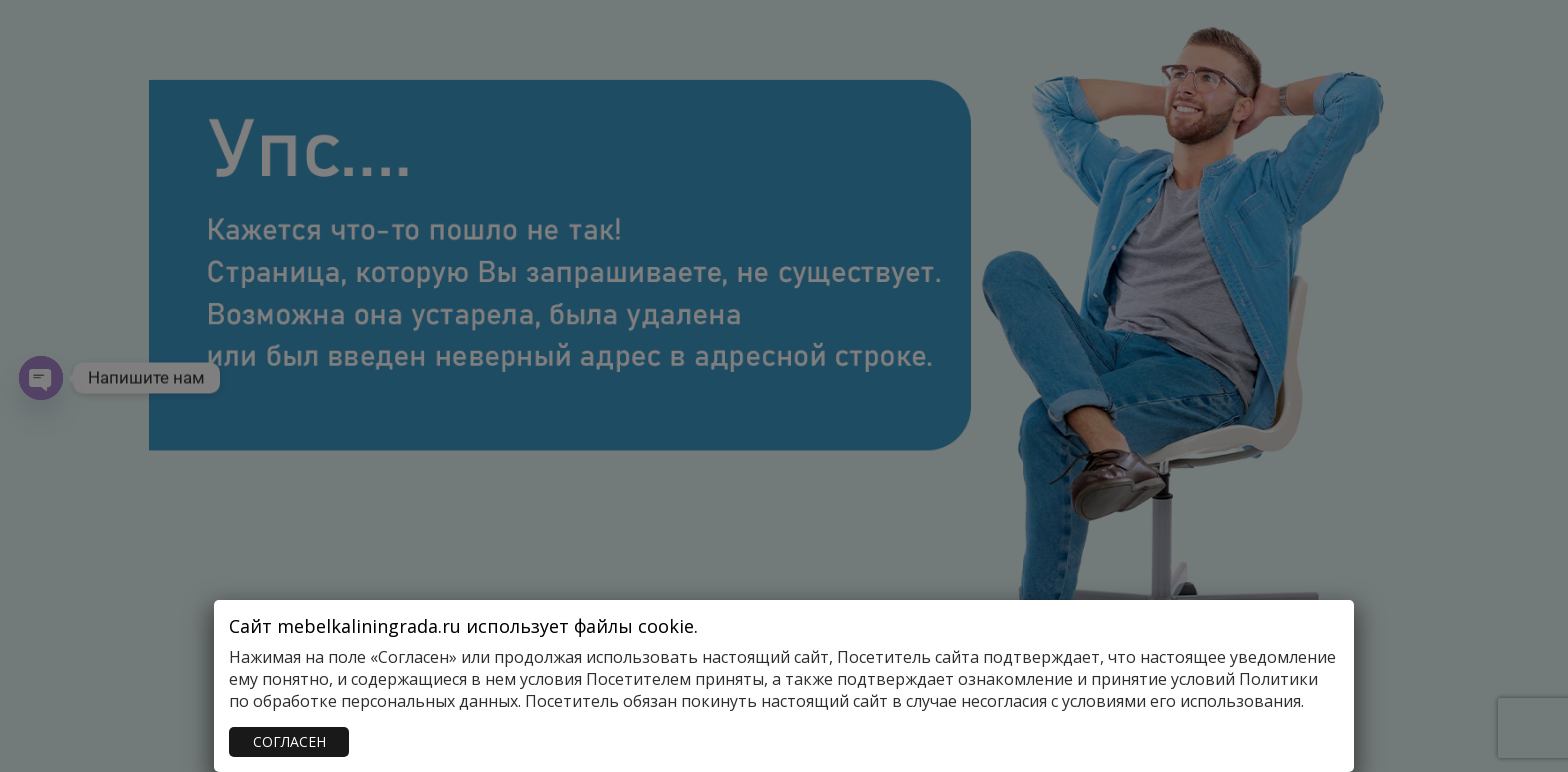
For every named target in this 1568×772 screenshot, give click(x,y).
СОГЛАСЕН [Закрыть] (289, 741)
